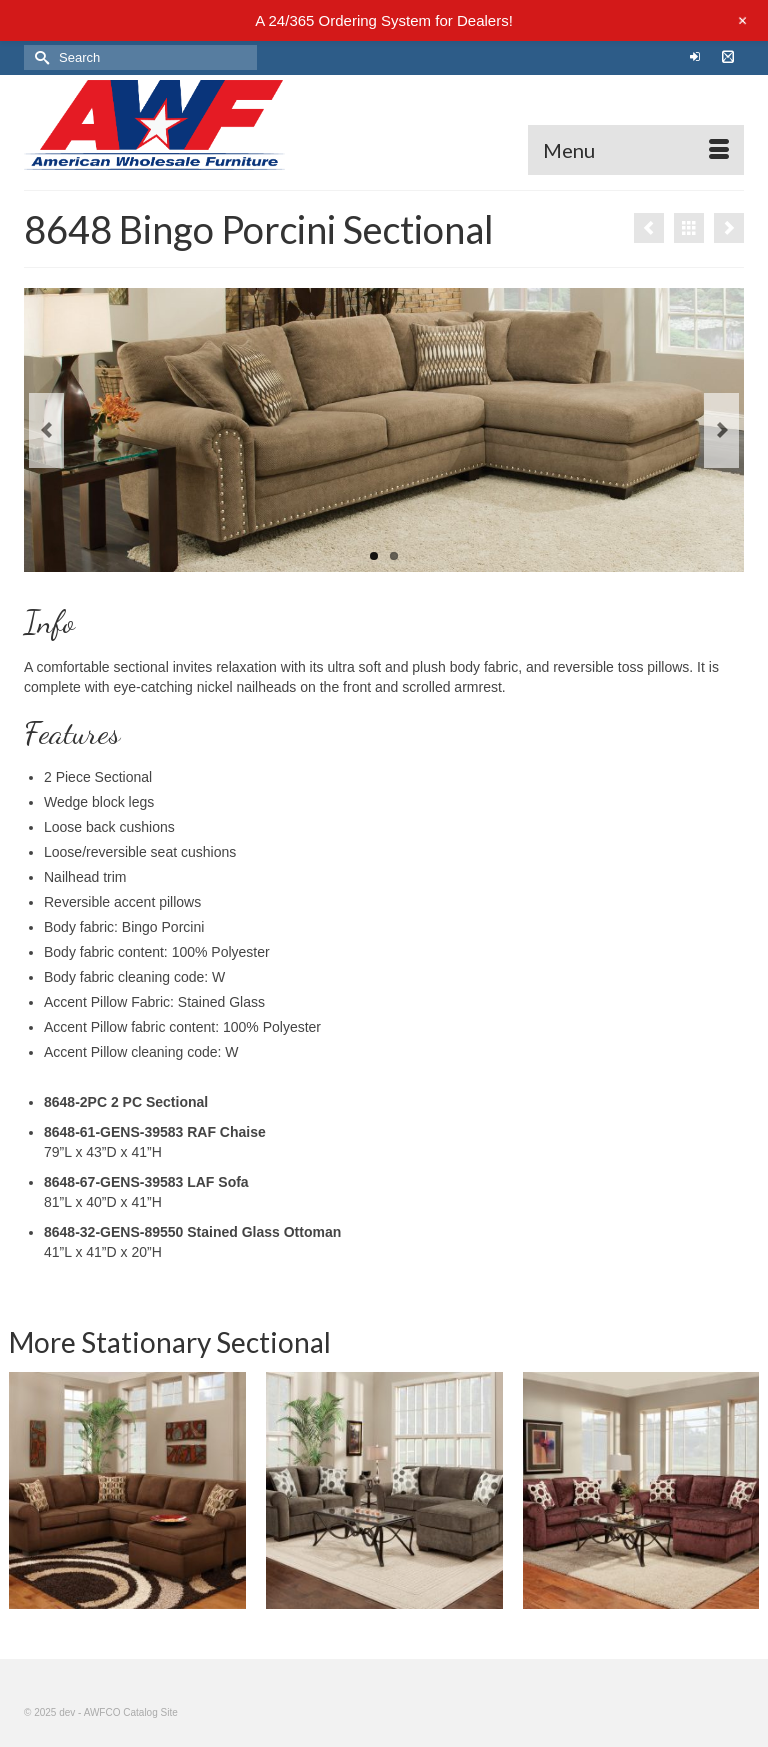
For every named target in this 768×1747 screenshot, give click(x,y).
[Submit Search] (39, 57)
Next (721, 430)
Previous (46, 430)
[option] (384, 1490)
